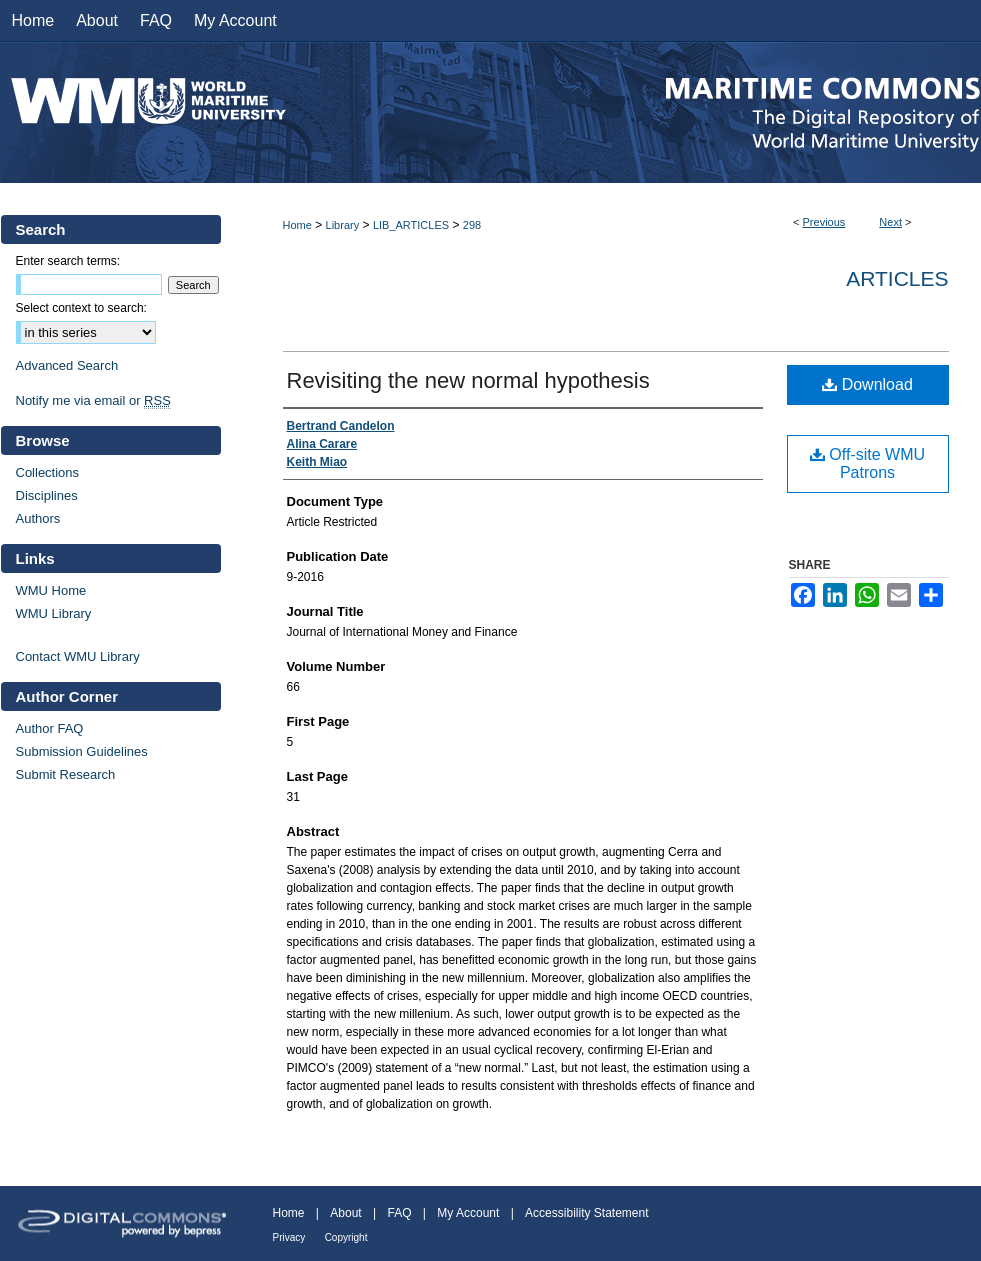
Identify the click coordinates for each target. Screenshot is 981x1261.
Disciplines (47, 495)
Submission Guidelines (82, 751)
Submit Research (66, 774)
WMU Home (51, 590)
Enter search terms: (68, 261)
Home (297, 225)
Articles (897, 278)
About (345, 1213)
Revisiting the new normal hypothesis (468, 380)
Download (867, 384)
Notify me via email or (93, 400)
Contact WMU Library (78, 656)
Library (343, 225)
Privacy (289, 1237)
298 (472, 225)
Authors (38, 518)
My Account (468, 1213)
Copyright (346, 1237)
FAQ (399, 1213)
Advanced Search (67, 365)
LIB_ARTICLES (411, 225)
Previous (824, 222)
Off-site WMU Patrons (867, 463)
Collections (48, 472)
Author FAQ (50, 728)
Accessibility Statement (586, 1213)
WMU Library (54, 613)
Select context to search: (81, 308)
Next (890, 222)
